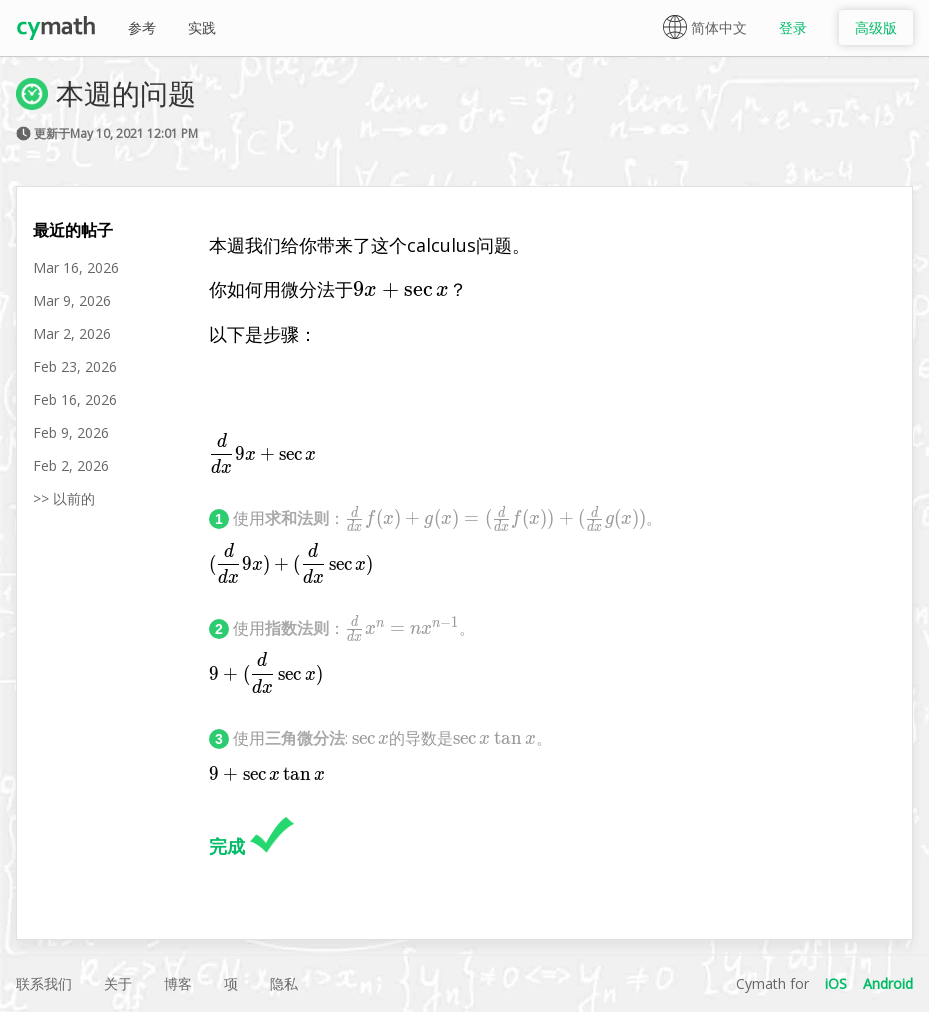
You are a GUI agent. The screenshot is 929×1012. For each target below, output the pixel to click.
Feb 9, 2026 (71, 432)
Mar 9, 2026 (72, 300)
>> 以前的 (64, 498)
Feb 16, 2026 (75, 399)
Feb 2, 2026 (71, 465)
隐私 (284, 983)
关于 (118, 983)
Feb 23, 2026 (75, 366)
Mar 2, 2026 (72, 333)
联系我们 (44, 983)
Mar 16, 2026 (76, 267)
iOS (836, 983)
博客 (178, 983)
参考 (142, 27)
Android (888, 983)
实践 (202, 27)
